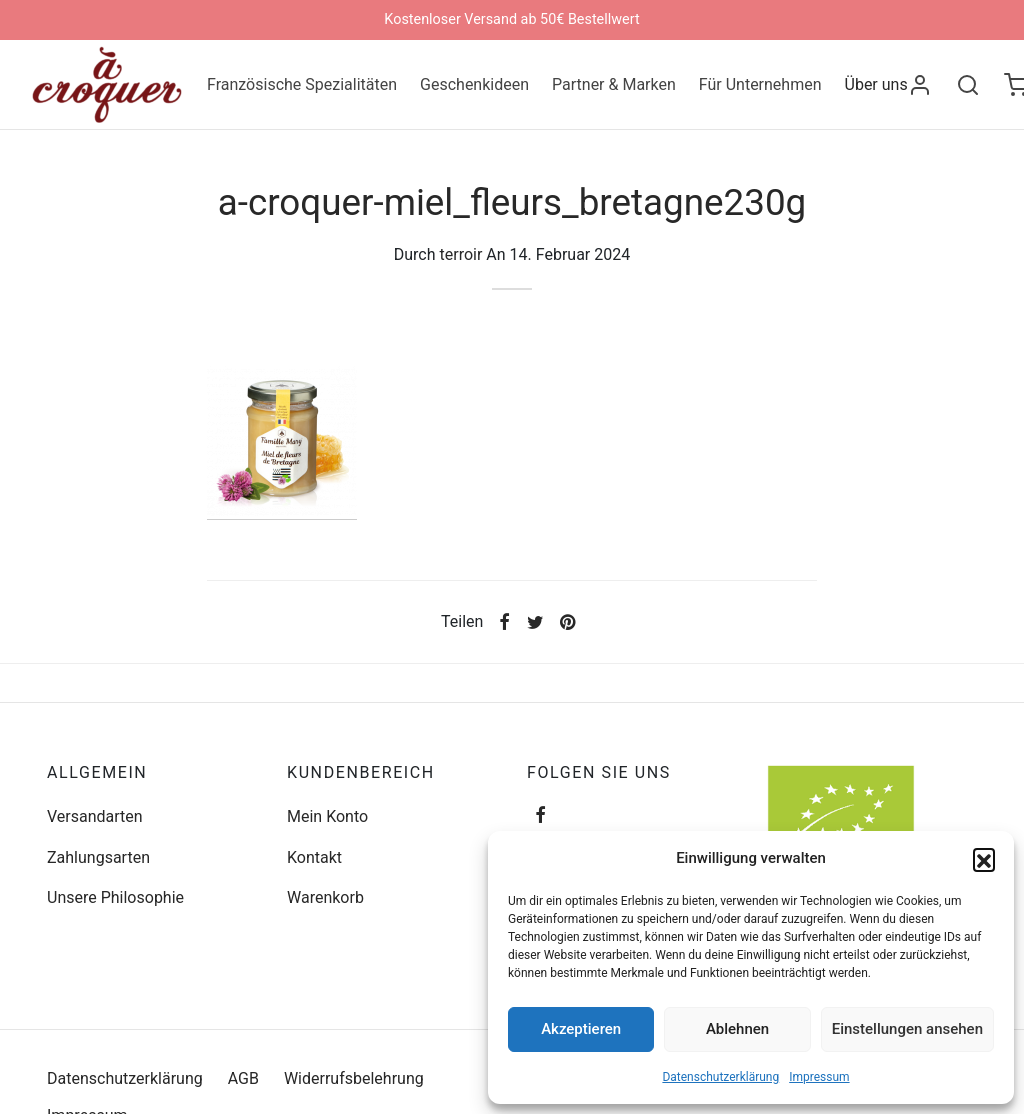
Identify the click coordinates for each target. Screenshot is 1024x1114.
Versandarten (95, 816)
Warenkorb (325, 897)
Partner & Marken (614, 84)
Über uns (876, 84)
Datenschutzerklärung (720, 1077)
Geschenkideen (474, 84)
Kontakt (314, 857)
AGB (243, 1078)
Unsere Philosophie (115, 897)
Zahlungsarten (98, 857)
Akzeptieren (581, 1029)
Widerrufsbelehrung (354, 1078)
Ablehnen (737, 1029)
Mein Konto (327, 816)
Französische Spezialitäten (302, 84)
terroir (461, 259)
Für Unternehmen (760, 84)
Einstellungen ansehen (907, 1029)
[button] (984, 859)
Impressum (819, 1077)
